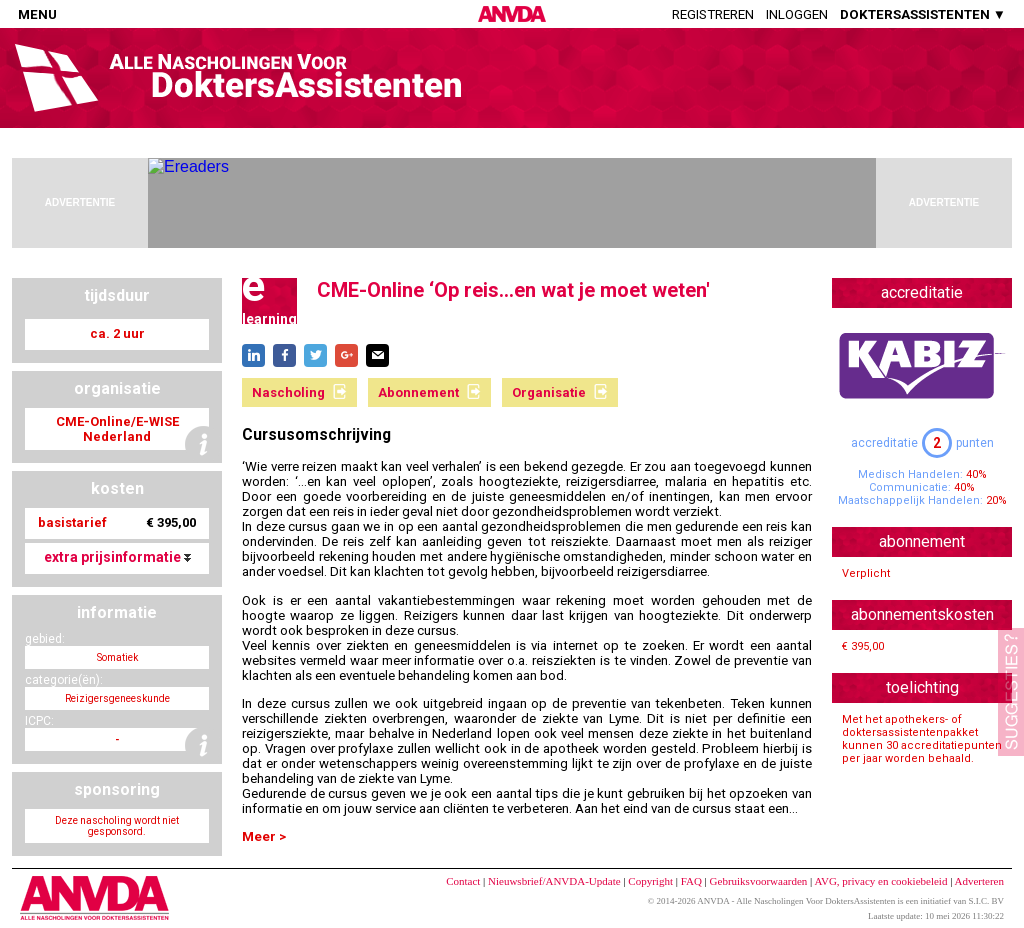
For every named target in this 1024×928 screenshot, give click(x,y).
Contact (463, 881)
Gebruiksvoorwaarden (759, 881)
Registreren (713, 14)
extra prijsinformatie (117, 557)
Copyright (650, 881)
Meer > (264, 836)
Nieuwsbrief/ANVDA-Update (554, 881)
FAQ (691, 881)
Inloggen (797, 14)
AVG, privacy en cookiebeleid (880, 881)
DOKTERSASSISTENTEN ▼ (923, 14)
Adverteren (979, 881)
